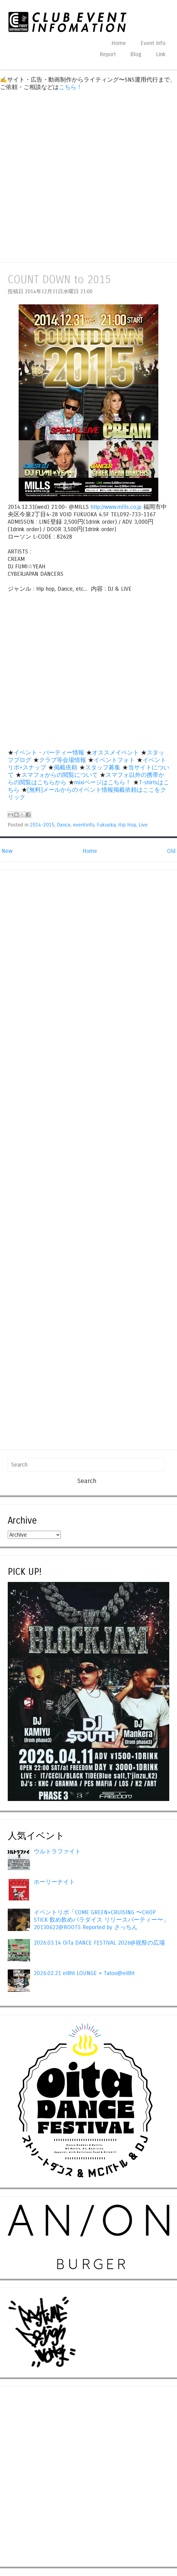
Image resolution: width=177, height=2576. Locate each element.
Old (171, 851)
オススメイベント (115, 752)
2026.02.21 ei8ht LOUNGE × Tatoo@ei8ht (84, 1973)
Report (108, 54)
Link (161, 54)
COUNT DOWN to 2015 (59, 279)
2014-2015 (42, 825)
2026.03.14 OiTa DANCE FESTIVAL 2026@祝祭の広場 (99, 1942)
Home (118, 43)
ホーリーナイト (54, 1882)
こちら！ (70, 87)
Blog (135, 54)
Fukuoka (106, 825)
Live (143, 825)
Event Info (153, 43)
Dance (64, 825)
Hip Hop (127, 825)
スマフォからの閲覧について (59, 775)
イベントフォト (114, 760)
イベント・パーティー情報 (49, 752)
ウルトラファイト (57, 1851)
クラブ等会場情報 (62, 760)
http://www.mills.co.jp (116, 507)
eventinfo (83, 825)
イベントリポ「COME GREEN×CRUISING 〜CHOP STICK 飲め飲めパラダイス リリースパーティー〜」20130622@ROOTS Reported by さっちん (101, 1920)
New (7, 851)
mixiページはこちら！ (102, 782)
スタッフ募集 (102, 767)
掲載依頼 (65, 767)
